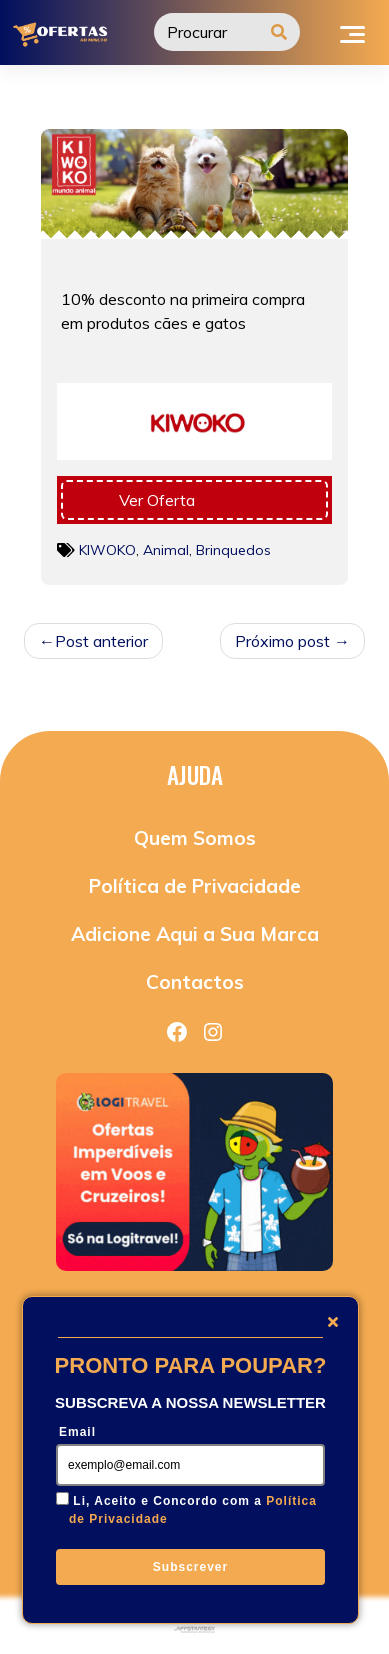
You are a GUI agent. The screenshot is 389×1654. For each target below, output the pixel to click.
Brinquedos (233, 550)
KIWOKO (107, 550)
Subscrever (190, 1567)
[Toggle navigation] (352, 32)
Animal (166, 550)
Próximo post (282, 641)
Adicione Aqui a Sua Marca (195, 934)
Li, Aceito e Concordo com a (193, 1510)
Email (77, 1432)
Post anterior (101, 641)
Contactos (195, 982)
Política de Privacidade (195, 886)
